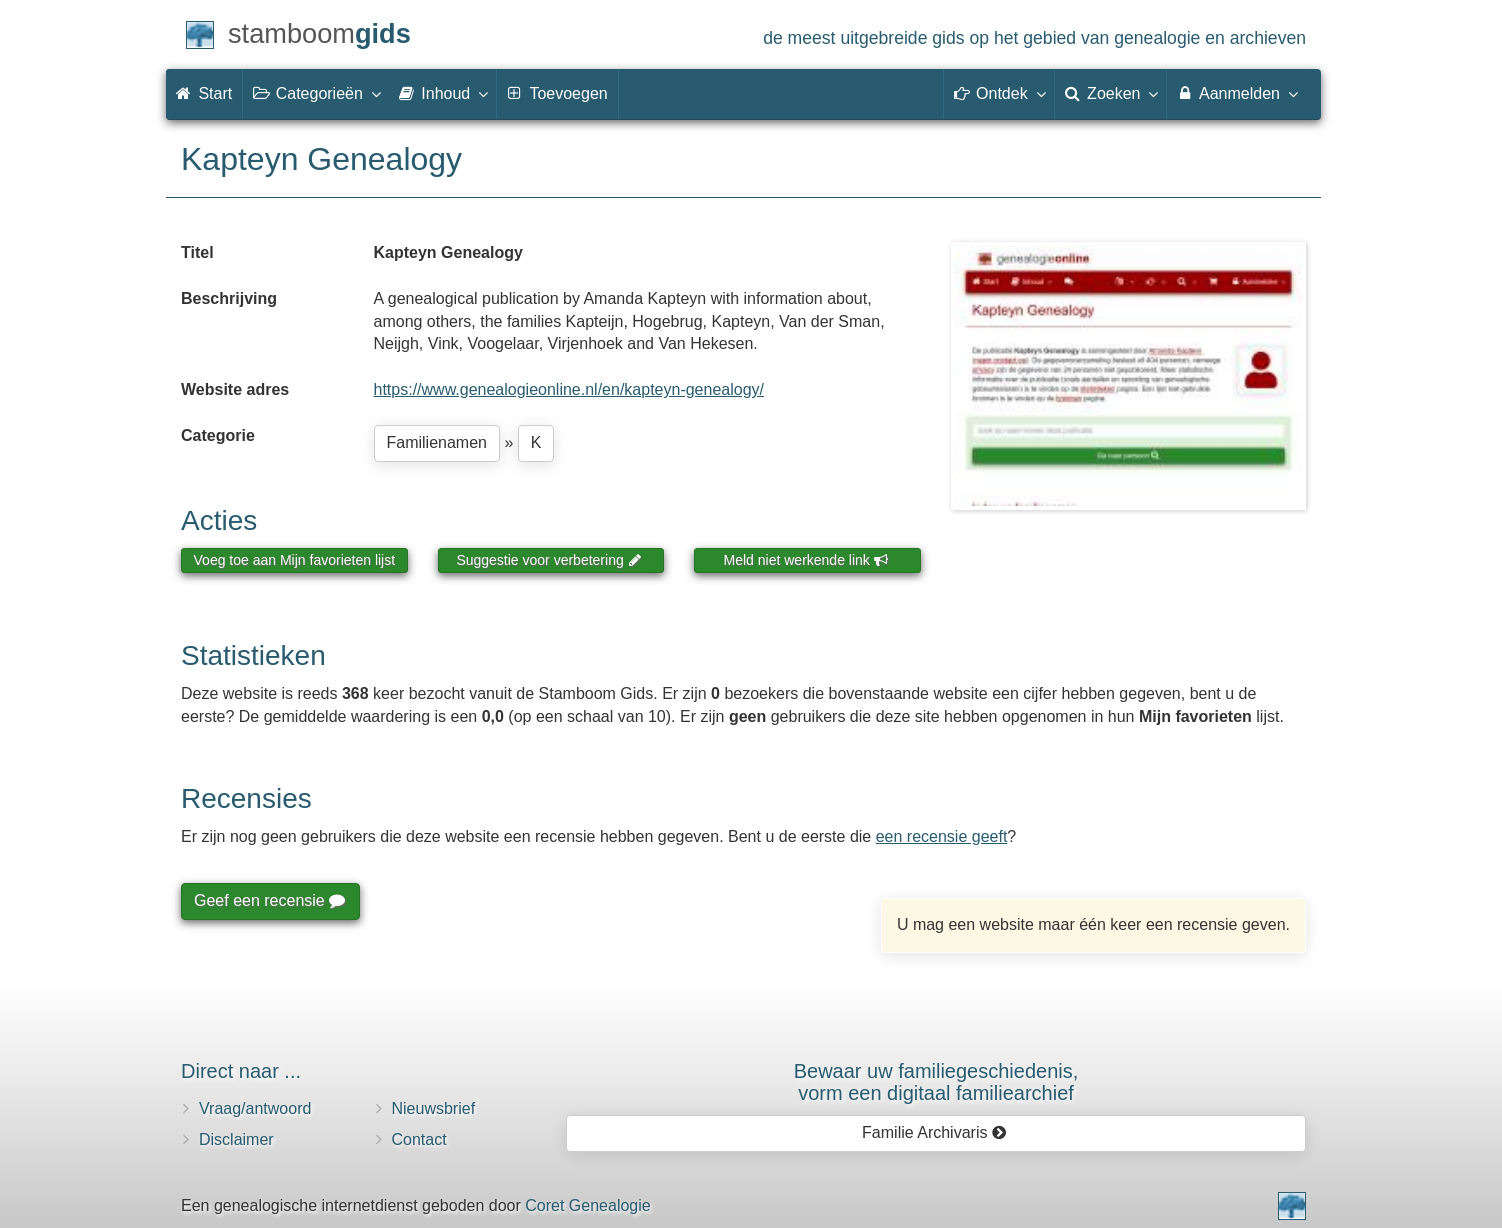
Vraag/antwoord (255, 1108)
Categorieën (316, 93)
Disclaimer (236, 1139)
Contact (419, 1139)
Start (204, 93)
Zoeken (1111, 93)
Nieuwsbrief (434, 1108)
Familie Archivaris (934, 1132)
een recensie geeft (942, 836)
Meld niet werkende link (806, 560)
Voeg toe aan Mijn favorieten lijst (295, 560)
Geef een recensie (269, 900)
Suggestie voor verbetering (549, 560)
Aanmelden (1236, 93)
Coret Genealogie (587, 1205)
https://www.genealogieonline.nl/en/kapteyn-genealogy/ (569, 389)
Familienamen (437, 442)
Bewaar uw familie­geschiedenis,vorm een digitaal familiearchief (936, 1082)
